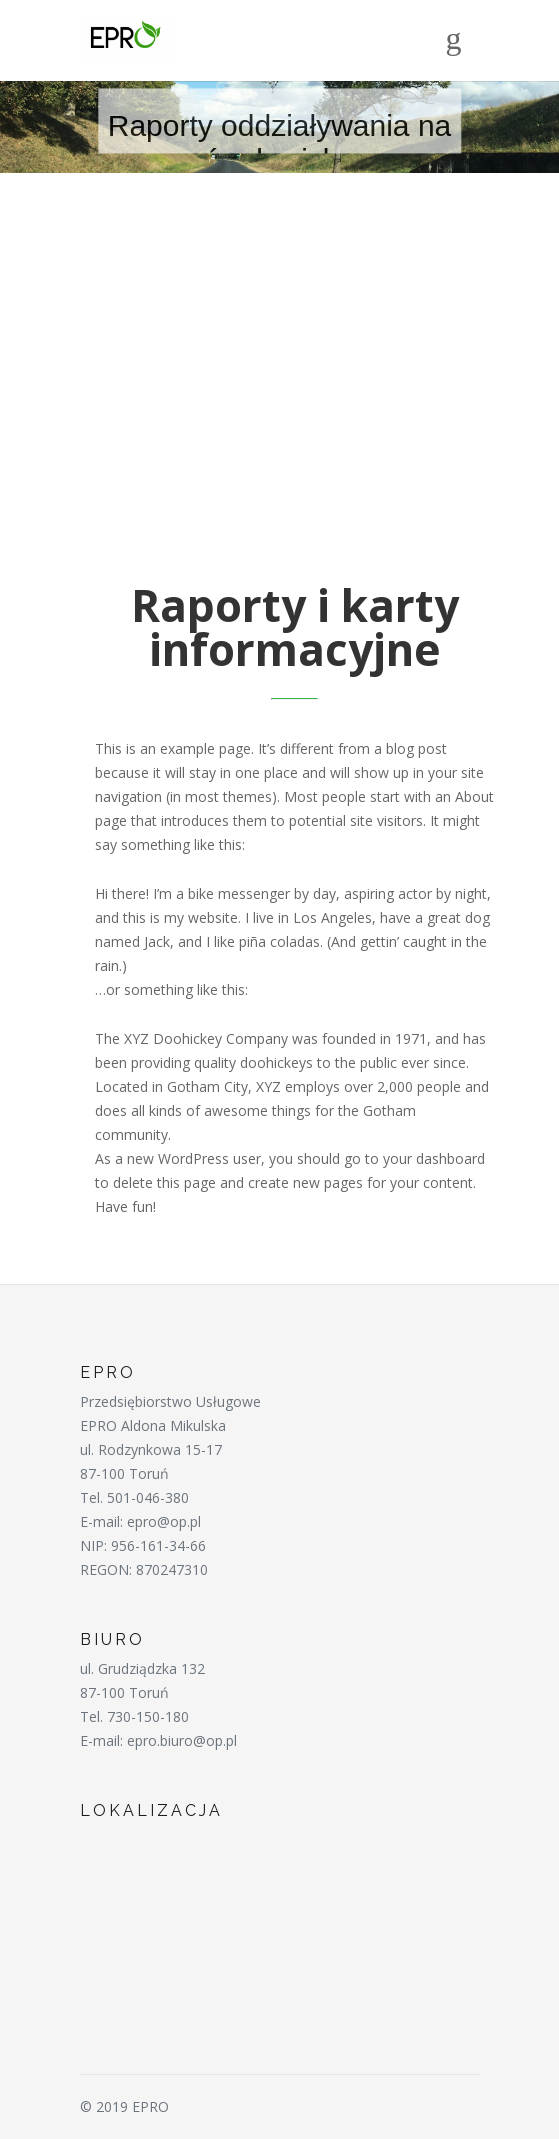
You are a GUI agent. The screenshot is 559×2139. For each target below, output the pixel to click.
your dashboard (434, 1158)
